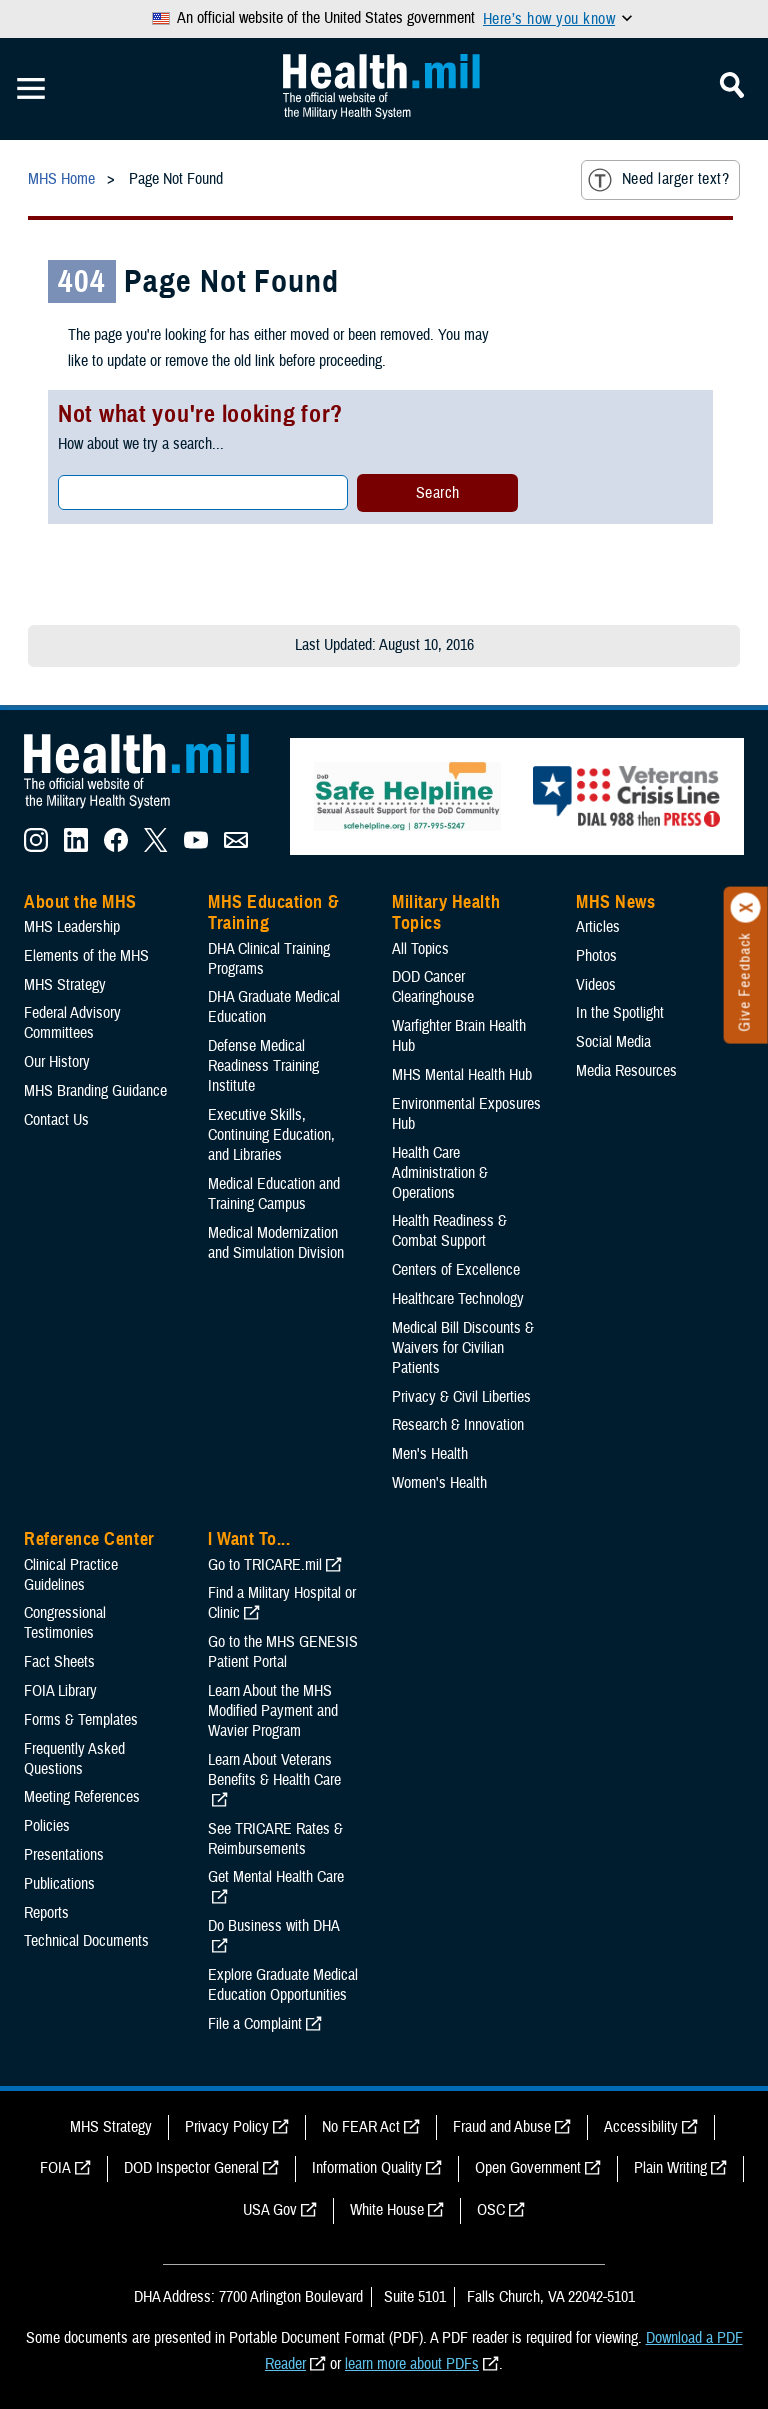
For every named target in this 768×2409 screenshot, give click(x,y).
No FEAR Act (361, 2127)
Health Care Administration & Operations (440, 1173)
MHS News (615, 902)
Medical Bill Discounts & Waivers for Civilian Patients (463, 1348)
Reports (46, 1913)
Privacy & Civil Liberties (461, 1397)
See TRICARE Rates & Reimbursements (275, 1839)
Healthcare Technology (458, 1299)
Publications (59, 1884)
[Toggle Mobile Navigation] (31, 89)
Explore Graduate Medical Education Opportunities (283, 1985)
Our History (57, 1062)
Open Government (528, 2168)
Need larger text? (658, 180)
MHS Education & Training (273, 913)
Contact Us (56, 1120)
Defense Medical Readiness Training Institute (263, 1066)
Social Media (613, 1042)
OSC (491, 2210)
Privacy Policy (227, 2127)
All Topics (420, 949)
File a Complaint (255, 2024)
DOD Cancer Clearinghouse (433, 987)
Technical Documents (86, 1941)
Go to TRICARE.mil (265, 1565)
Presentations (64, 1855)
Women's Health (439, 1483)
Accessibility (641, 2127)
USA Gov (270, 2210)
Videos (596, 985)
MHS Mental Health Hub (462, 1075)
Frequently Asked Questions (74, 1759)
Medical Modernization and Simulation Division (276, 1243)
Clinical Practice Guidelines (71, 1575)
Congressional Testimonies (65, 1623)
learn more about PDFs (412, 2364)
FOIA (55, 2168)
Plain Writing (670, 2168)
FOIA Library (60, 1691)
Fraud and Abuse (502, 2127)
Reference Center (89, 1539)
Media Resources (626, 1071)
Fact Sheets (59, 1662)
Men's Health (430, 1454)
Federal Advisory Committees (72, 1023)
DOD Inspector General (191, 2168)
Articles (598, 927)
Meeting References (82, 1797)
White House (387, 2210)
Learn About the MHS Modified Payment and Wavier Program (273, 1711)
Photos (596, 956)
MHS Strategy (65, 985)
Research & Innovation (458, 1425)
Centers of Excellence (456, 1270)
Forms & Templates (81, 1720)
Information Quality (367, 2168)
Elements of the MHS (86, 956)
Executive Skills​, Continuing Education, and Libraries (271, 1135)
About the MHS (80, 902)
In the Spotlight (620, 1013)
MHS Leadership (72, 927)
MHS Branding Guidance (95, 1091)
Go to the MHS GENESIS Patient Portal (283, 1652)
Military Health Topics (446, 913)
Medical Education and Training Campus (274, 1194)
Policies (47, 1826)
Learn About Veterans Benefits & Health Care (274, 1770)
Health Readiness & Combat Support (449, 1231)
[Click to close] (746, 908)
